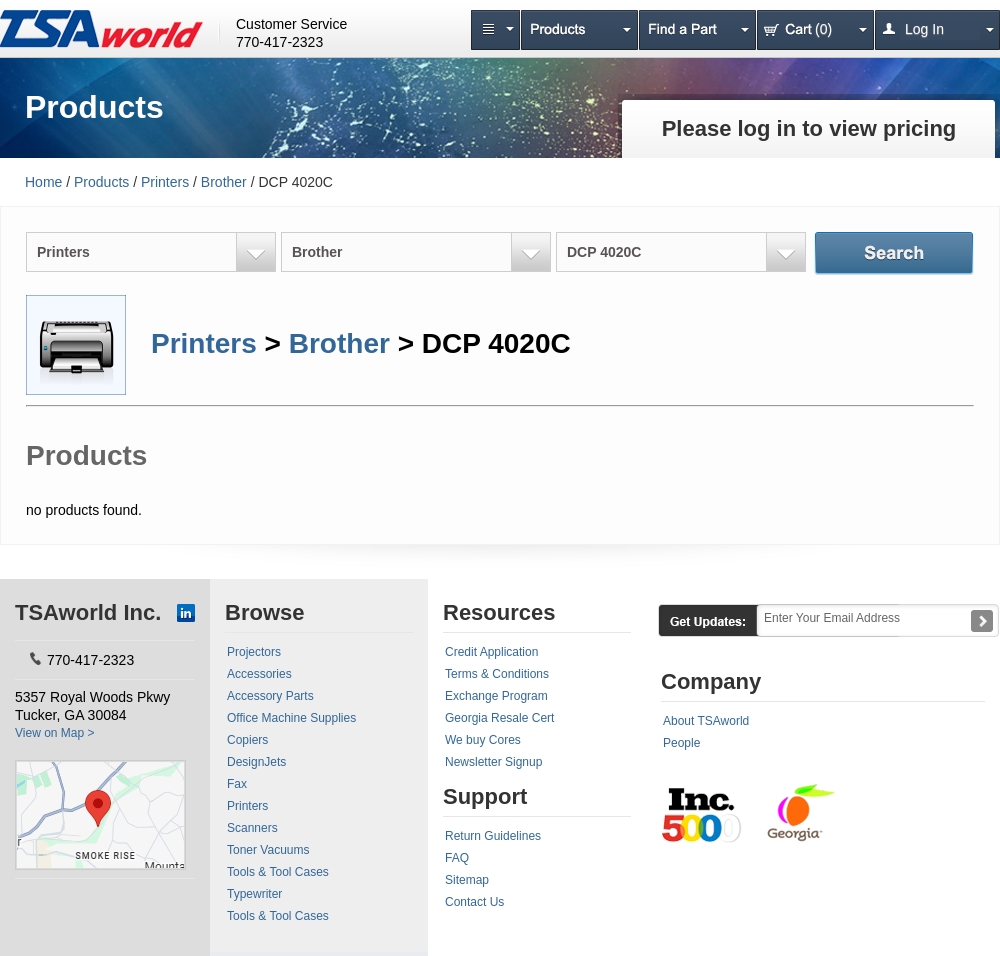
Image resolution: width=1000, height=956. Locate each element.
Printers (165, 182)
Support (485, 796)
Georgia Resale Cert (499, 718)
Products (101, 182)
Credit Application (491, 652)
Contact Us (474, 902)
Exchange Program (496, 696)
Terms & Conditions (497, 674)
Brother (224, 182)
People (681, 743)
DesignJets (256, 762)
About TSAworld (706, 721)
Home (43, 182)
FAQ (457, 858)
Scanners (252, 828)
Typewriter (254, 894)
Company (711, 681)
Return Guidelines (493, 836)
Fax (237, 784)
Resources (499, 612)
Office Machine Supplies (291, 718)
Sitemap (467, 880)
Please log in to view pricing (809, 128)
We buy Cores (483, 740)
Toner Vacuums (268, 850)
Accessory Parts (270, 696)
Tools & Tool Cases (278, 872)
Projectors (254, 652)
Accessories (259, 674)
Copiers (247, 740)
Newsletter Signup (493, 762)
